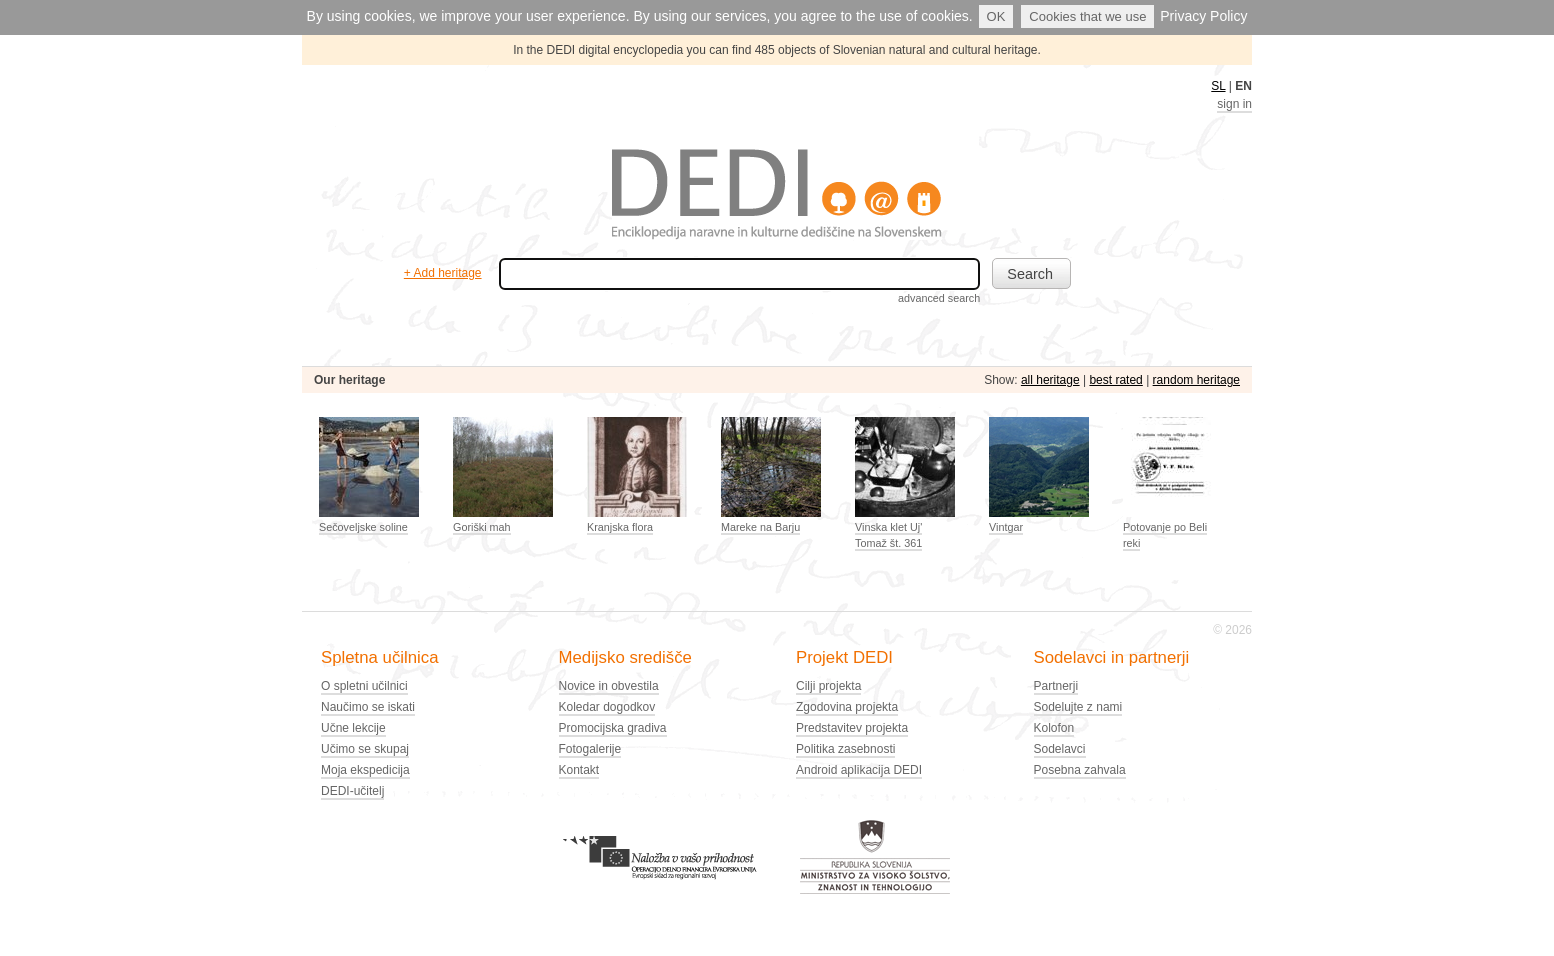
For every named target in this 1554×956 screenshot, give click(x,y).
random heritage (1196, 380)
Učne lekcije (353, 728)
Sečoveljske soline (363, 527)
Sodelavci (1060, 749)
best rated (1115, 380)
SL (1218, 86)
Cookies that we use (1087, 16)
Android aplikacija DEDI (859, 770)
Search (1030, 274)
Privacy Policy (1203, 16)
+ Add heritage (443, 273)
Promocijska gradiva (613, 728)
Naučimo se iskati (368, 707)
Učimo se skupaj (365, 749)
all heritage (1050, 380)
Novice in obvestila (609, 686)
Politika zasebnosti (845, 749)
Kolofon (1054, 728)
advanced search (939, 298)
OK (996, 16)
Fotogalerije (590, 749)
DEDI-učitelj (352, 791)
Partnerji (1056, 686)
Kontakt (579, 770)
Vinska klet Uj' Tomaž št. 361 (888, 535)
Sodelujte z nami (1078, 707)
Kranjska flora (620, 527)
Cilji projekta (828, 686)
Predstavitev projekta (852, 728)
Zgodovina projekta (847, 707)
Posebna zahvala (1080, 770)
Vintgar (1006, 527)
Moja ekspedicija (365, 770)
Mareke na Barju (760, 527)
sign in (1234, 104)
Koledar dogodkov (607, 707)
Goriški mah (482, 527)
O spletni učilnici (364, 686)
